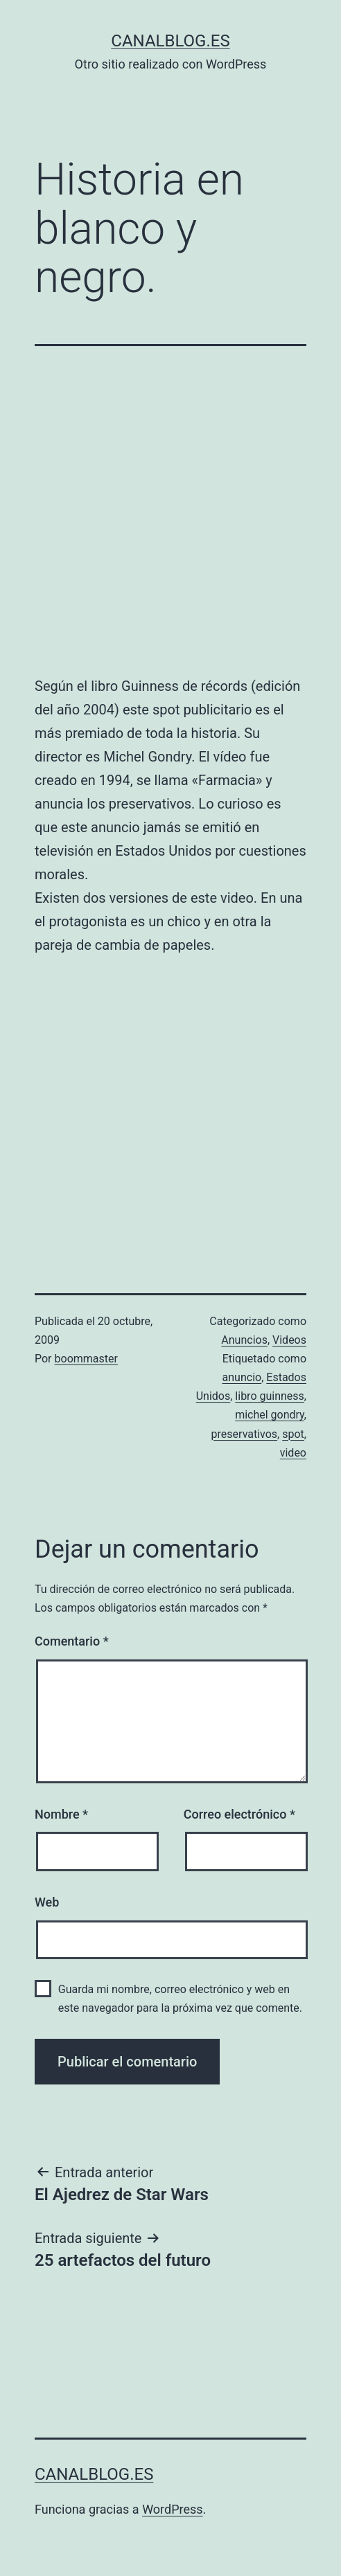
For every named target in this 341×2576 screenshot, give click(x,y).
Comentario (72, 1641)
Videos (289, 1339)
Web (47, 1902)
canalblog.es (170, 41)
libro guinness (269, 1396)
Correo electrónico (239, 1814)
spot (293, 1434)
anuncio (242, 1377)
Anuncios (244, 1339)
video (293, 1452)
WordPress (172, 2509)
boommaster (86, 1358)
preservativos (244, 1434)
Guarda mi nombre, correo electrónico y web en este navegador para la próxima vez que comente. (180, 1999)
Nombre (61, 1814)
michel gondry (269, 1414)
